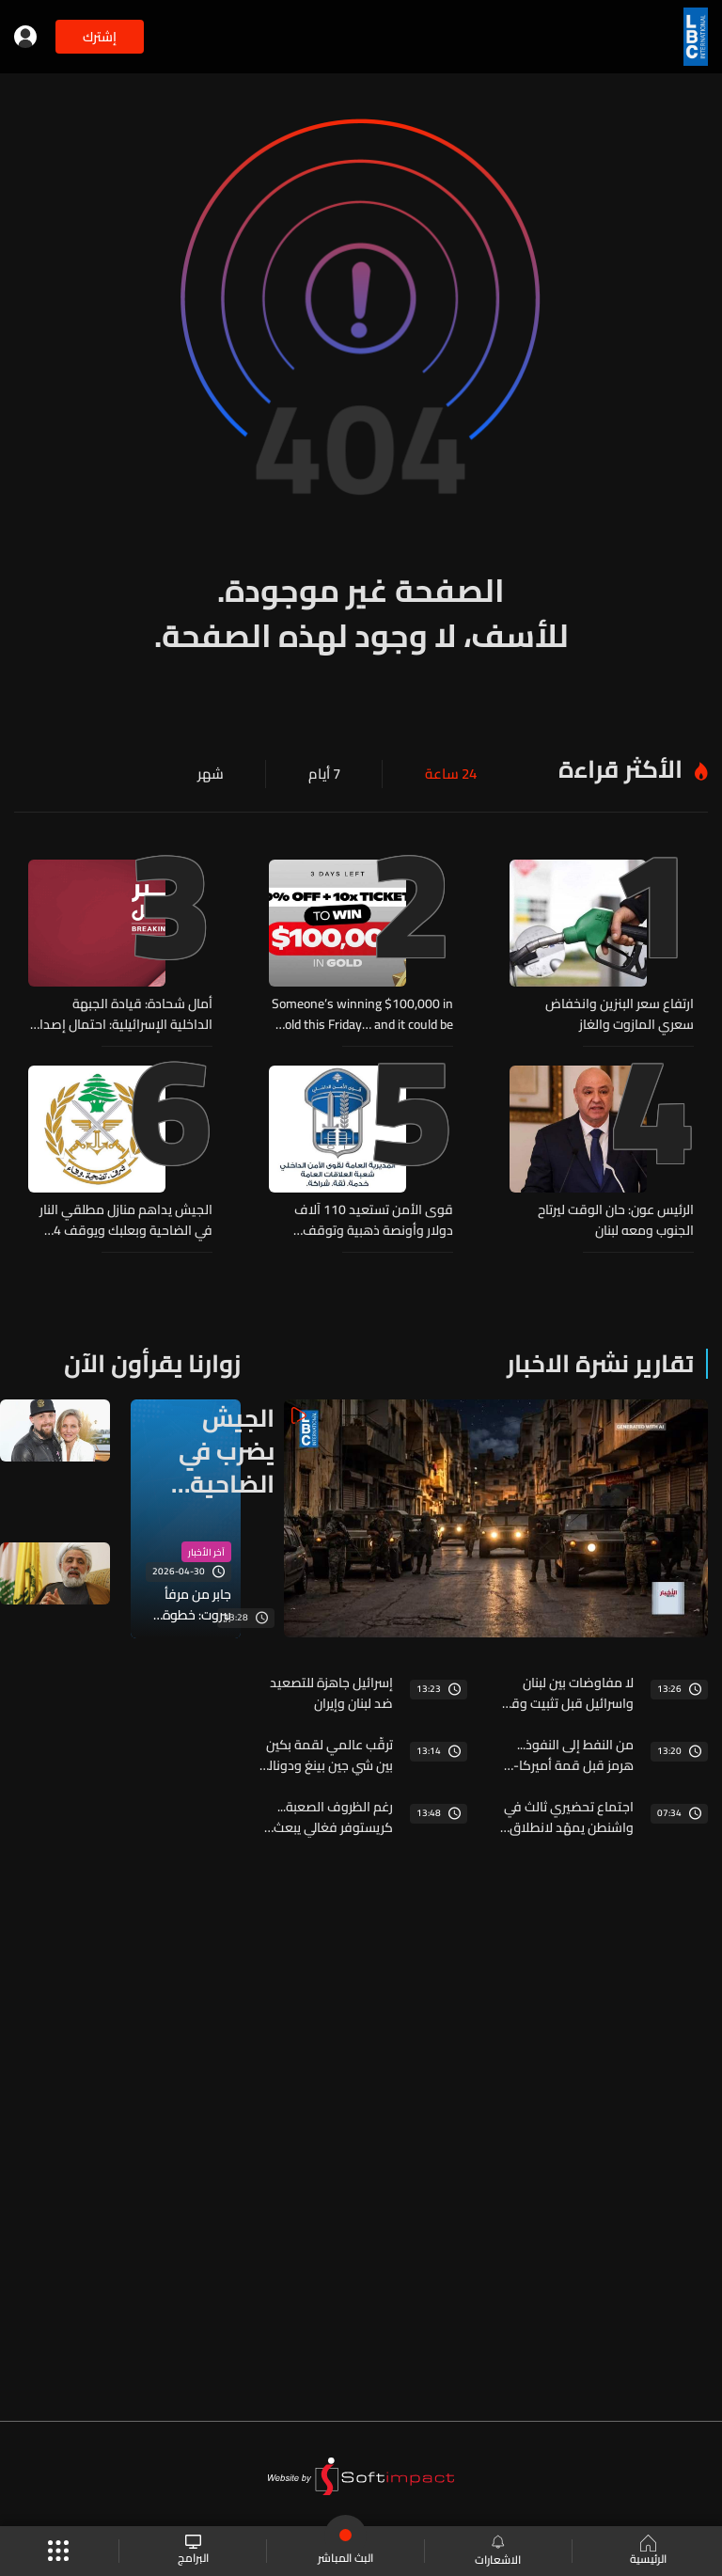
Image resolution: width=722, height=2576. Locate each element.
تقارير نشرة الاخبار (600, 1359)
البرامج (194, 2551)
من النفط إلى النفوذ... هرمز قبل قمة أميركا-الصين (573, 1750)
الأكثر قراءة (620, 768)
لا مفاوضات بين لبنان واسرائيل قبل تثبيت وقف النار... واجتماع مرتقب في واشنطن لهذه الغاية (565, 1688)
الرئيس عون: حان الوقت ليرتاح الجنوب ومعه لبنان (616, 1218)
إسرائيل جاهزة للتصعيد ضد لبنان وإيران (331, 1688)
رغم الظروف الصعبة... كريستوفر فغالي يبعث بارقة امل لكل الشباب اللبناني (333, 1812)
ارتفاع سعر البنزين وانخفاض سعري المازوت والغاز (619, 1014)
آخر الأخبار (206, 1549)
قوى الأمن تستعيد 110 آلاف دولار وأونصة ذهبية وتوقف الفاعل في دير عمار (373, 1218)
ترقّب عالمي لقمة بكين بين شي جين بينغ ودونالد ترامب (327, 1750)
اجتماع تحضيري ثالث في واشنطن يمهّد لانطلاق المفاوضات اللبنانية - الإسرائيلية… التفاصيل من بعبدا (564, 1812)
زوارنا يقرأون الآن (152, 1359)
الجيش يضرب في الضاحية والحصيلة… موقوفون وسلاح (215, 1446)
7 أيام (329, 774)
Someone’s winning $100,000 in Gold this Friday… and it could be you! (362, 1014)
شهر (217, 774)
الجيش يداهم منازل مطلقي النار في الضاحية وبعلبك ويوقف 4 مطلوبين (125, 1218)
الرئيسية (646, 2551)
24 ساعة (453, 774)
